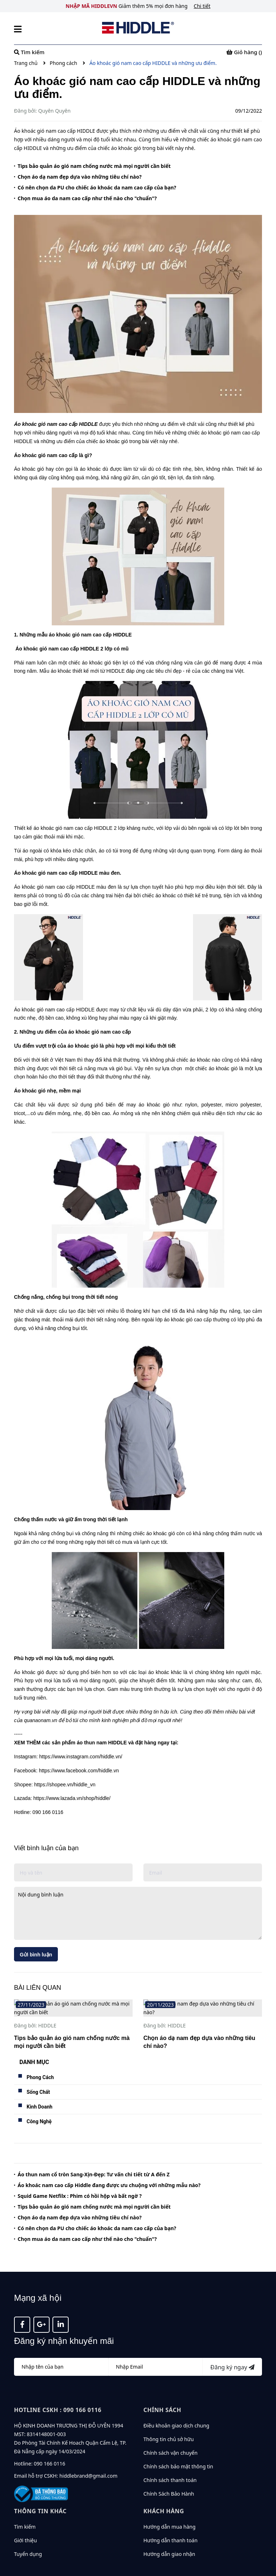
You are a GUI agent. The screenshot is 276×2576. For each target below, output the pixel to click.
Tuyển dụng (28, 2537)
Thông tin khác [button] (40, 2494)
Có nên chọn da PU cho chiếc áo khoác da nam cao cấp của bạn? (97, 187)
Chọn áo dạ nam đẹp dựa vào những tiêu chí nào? (80, 176)
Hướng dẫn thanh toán (170, 2523)
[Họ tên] (61, 2350)
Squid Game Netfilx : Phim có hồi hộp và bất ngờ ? (80, 2179)
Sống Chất (38, 2075)
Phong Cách (40, 2060)
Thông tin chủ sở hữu (168, 2422)
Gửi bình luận (36, 1954)
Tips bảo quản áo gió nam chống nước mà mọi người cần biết (94, 166)
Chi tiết (202, 6)
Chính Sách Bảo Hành (168, 2477)
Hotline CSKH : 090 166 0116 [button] (57, 2393)
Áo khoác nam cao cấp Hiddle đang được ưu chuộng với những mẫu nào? (109, 2168)
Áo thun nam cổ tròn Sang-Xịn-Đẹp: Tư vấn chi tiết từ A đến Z (94, 2157)
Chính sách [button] (162, 2393)
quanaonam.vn (41, 1720)
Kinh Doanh (39, 2090)
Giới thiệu (25, 2523)
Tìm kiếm (25, 2509)
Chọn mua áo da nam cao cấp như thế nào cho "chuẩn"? (87, 198)
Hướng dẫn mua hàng (169, 2509)
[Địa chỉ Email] (156, 2350)
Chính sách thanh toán (170, 2463)
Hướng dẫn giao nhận (169, 2537)
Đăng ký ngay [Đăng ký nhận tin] (232, 2351)
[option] (73, 2018)
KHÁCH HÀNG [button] (163, 2494)
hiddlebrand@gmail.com (88, 2459)
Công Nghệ (39, 2104)
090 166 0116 (49, 2447)
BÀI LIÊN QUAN (37, 1987)
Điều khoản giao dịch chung (176, 2409)
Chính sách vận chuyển (170, 2436)
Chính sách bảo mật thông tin (178, 2449)
